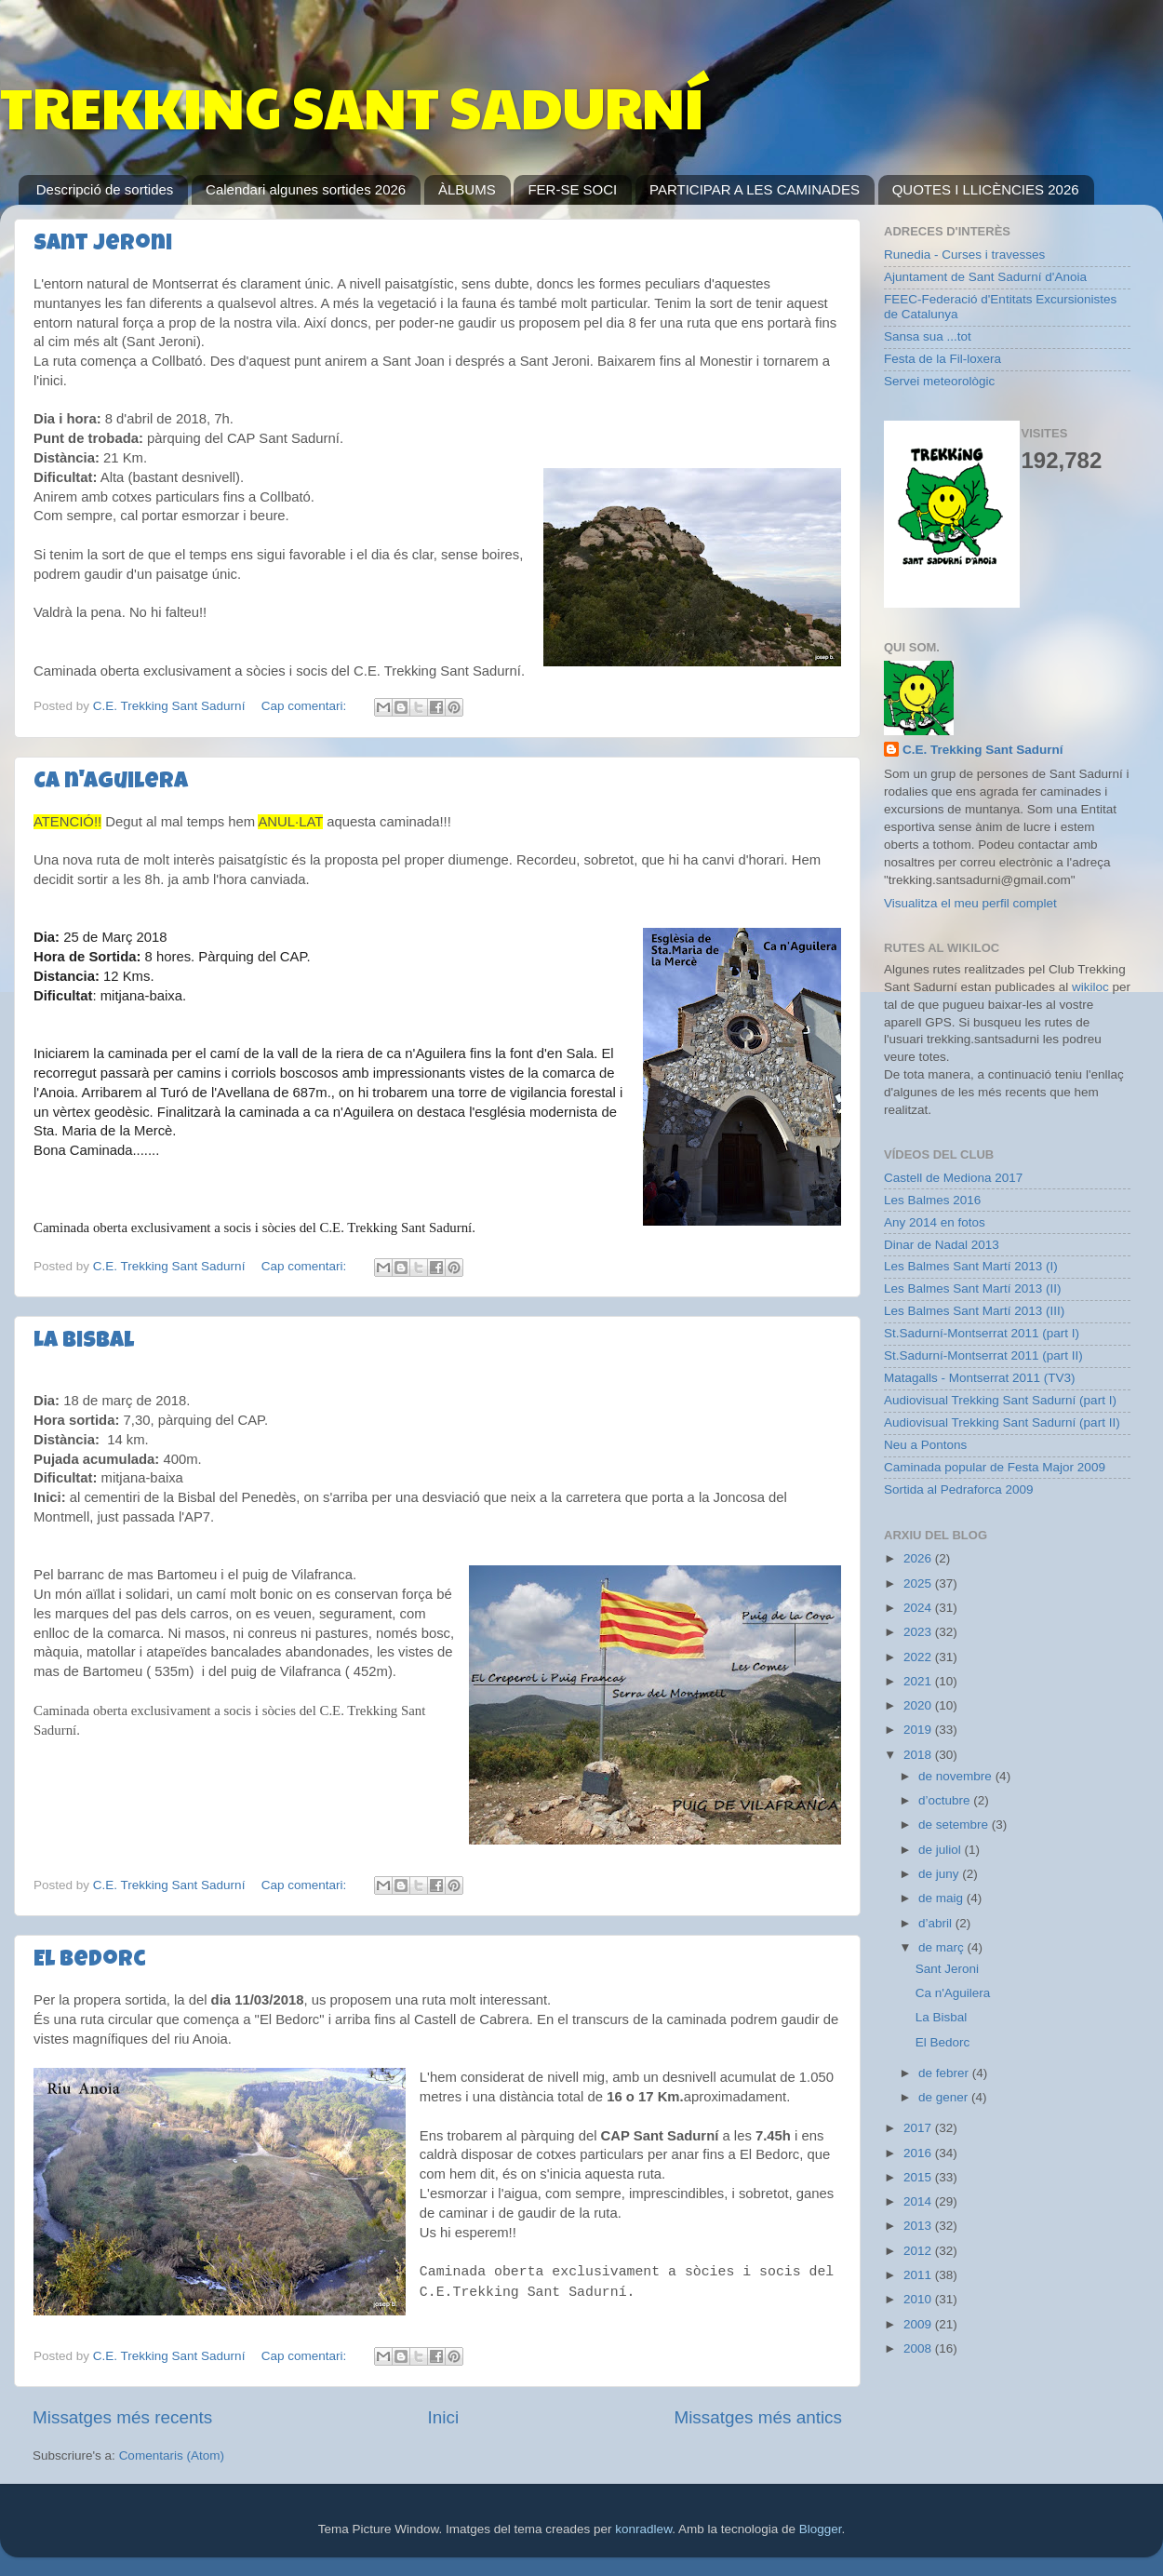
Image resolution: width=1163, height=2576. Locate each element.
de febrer (945, 2073)
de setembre (955, 1824)
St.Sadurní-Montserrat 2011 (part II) (983, 1355)
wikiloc (1090, 987)
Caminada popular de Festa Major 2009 (994, 1467)
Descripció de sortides (105, 189)
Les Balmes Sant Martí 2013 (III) (974, 1311)
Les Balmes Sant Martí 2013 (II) (973, 1288)
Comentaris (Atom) (171, 2455)
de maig (942, 1898)
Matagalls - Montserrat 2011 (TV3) (980, 1378)
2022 (919, 1657)
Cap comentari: (305, 706)
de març (943, 1947)
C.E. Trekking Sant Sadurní (982, 750)
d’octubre (945, 1800)
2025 (919, 1583)
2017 (919, 2128)
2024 (919, 1608)
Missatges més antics (758, 2417)
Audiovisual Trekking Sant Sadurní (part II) (1002, 1422)
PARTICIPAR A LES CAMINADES (754, 189)
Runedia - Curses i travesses (964, 255)
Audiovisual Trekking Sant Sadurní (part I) (1000, 1400)
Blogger (820, 2529)
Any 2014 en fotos (934, 1222)
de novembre (957, 1776)
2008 (919, 2348)
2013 (919, 2226)
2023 (919, 1632)
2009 (919, 2324)
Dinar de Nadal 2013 (941, 1245)
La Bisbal (83, 1342)
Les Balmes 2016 (932, 1200)
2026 (919, 1558)
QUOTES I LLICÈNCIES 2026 (985, 189)
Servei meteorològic (939, 381)
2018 (919, 1755)
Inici (444, 2417)
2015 (919, 2177)
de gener (944, 2097)
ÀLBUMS (467, 189)
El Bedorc (89, 1961)
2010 (919, 2299)
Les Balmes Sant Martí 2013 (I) (971, 1266)
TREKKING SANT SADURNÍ (351, 106)
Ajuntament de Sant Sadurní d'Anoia (985, 277)
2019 (919, 1730)
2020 (919, 1705)
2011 (919, 2275)
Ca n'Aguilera (110, 782)
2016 (919, 2153)
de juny (940, 1874)
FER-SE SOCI (572, 189)
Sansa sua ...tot (927, 336)
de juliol (941, 1850)
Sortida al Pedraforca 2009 (959, 1489)
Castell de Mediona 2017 (953, 1178)
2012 (919, 2251)
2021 (919, 1681)
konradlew (643, 2529)
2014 (919, 2201)
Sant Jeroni (102, 245)
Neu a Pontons (925, 1445)
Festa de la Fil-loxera (942, 359)
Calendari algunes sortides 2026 (306, 189)
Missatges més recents (122, 2417)
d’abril (937, 1923)
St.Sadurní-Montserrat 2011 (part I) (981, 1333)
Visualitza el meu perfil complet (970, 903)
